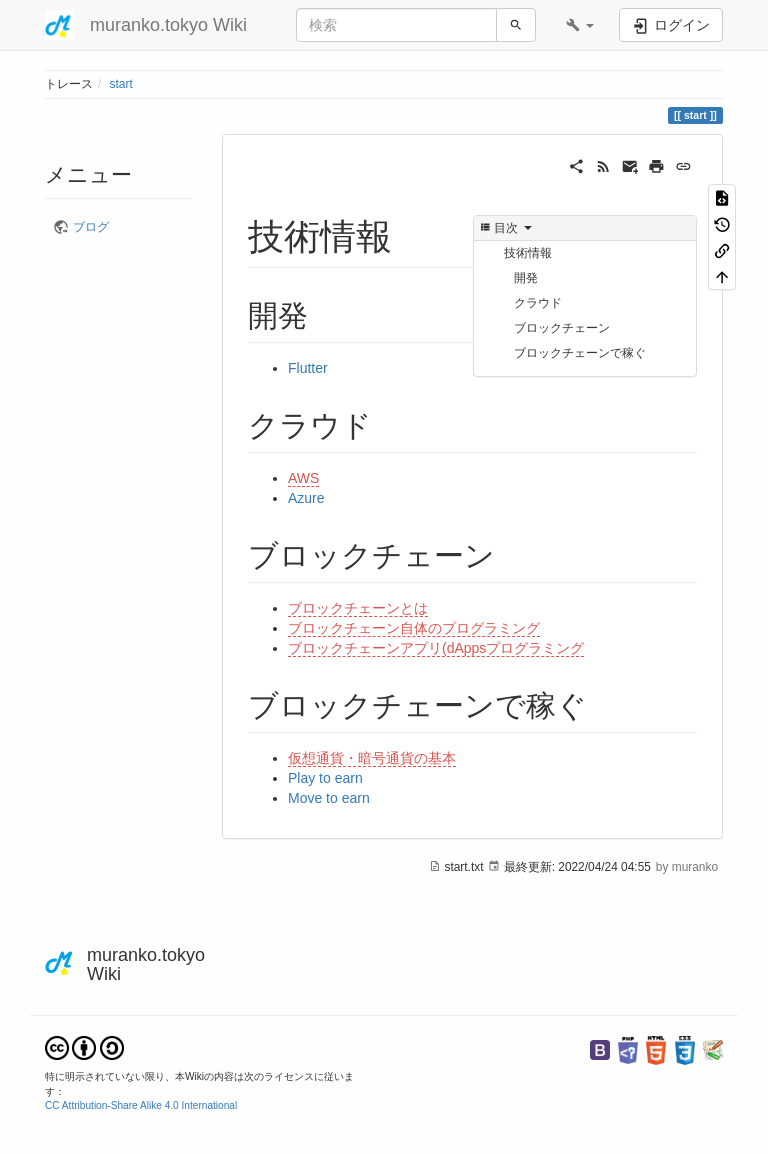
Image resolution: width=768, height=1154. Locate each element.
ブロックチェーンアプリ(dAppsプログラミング (436, 648)
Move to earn (329, 798)
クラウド (538, 303)
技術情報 (528, 253)
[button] (580, 25)
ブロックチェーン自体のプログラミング (414, 628)
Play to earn (325, 778)
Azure (306, 498)
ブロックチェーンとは (358, 608)
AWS (303, 478)
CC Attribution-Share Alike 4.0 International (141, 1105)
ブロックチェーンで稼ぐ (580, 353)
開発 (526, 278)
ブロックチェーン (562, 328)
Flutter (308, 368)
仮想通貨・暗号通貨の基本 (372, 758)
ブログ (91, 227)
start (121, 84)
